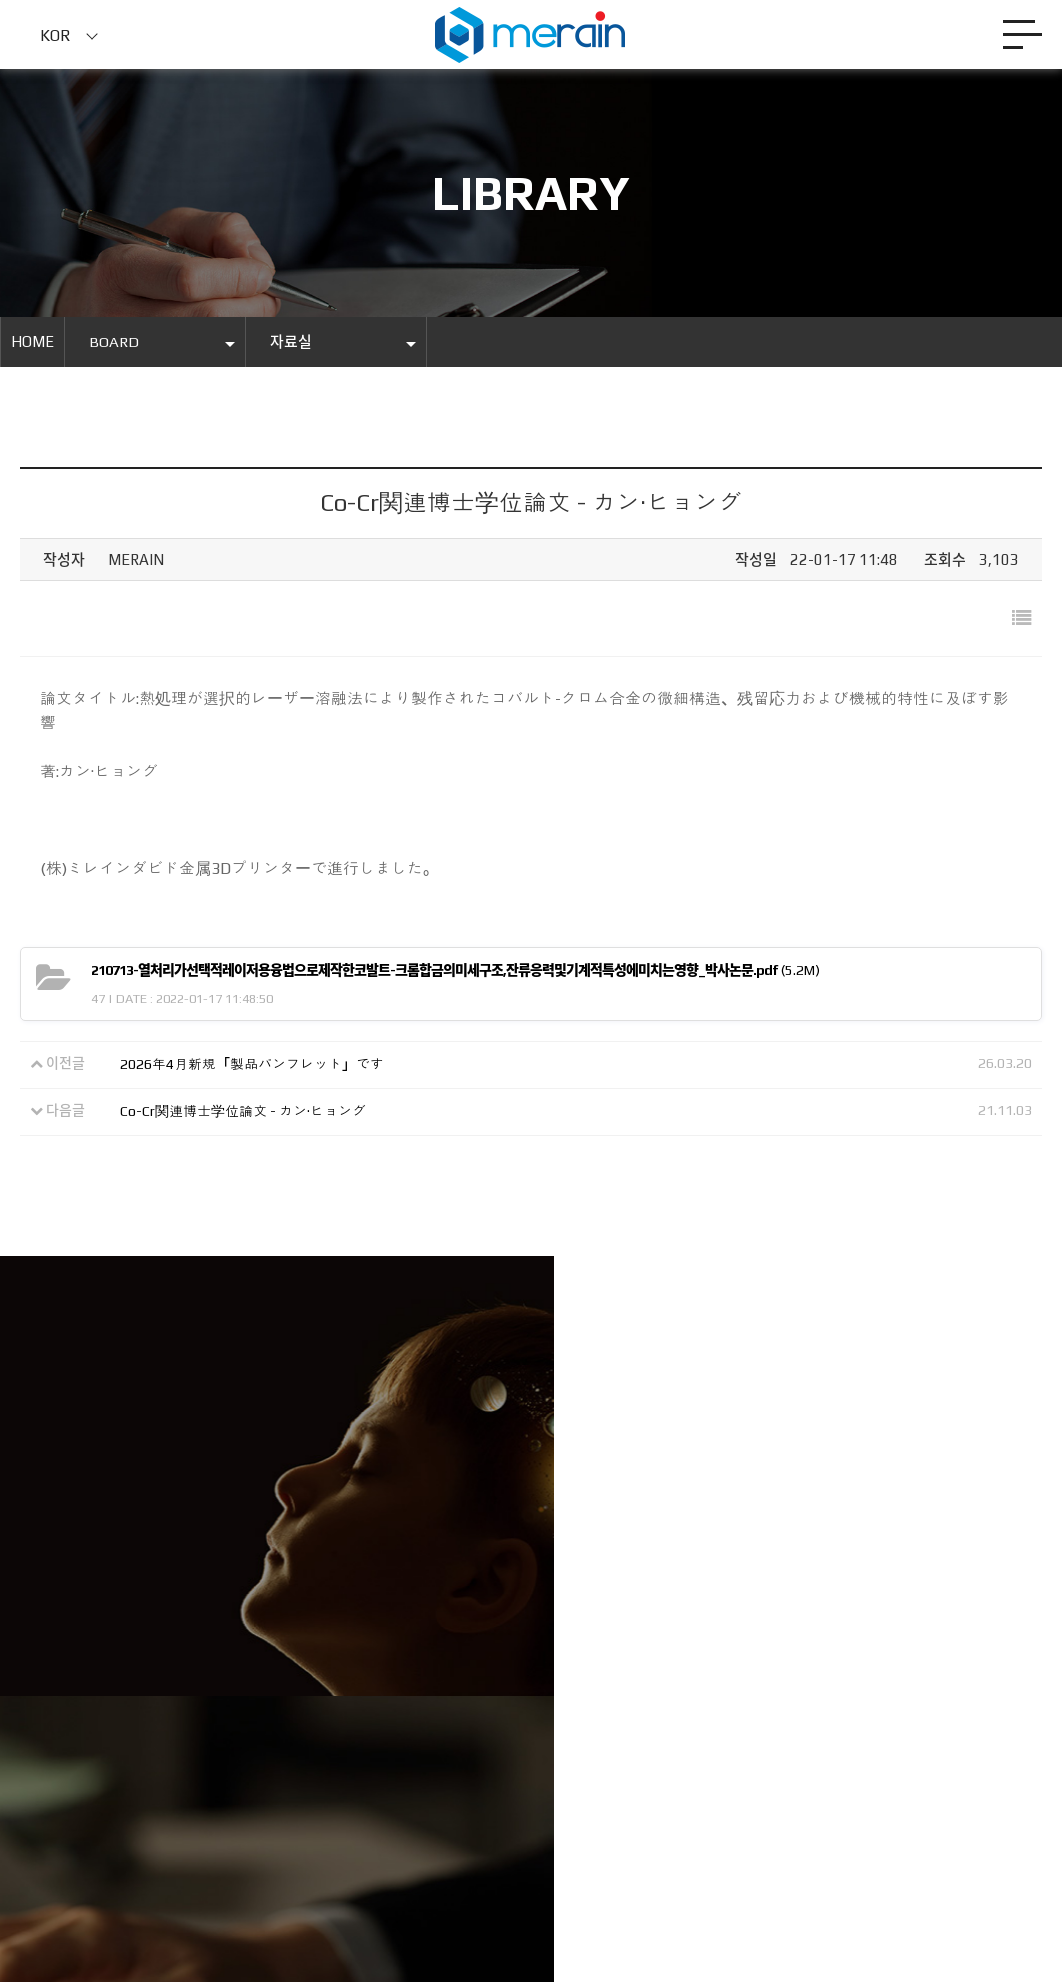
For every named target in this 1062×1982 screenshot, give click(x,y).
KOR (56, 35)
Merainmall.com (311, 1835)
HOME (32, 342)
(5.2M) (455, 970)
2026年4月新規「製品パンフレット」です (252, 1065)
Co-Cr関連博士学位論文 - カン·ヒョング (243, 1112)
